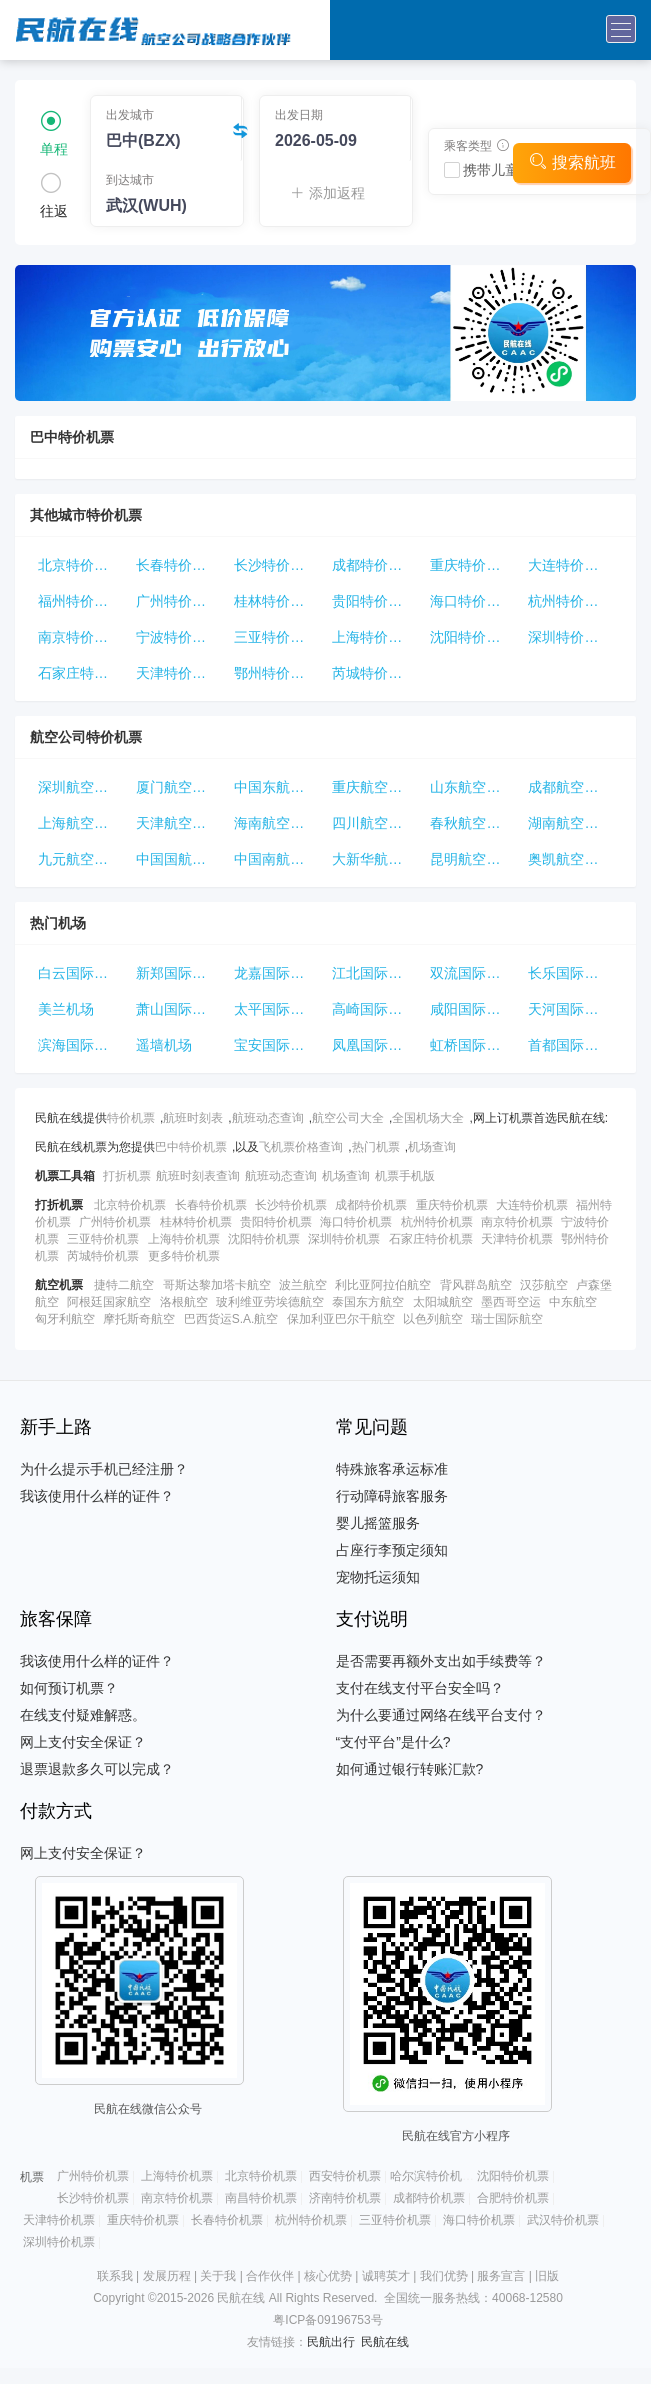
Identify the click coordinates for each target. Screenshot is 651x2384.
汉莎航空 (544, 1285)
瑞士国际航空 (507, 1319)
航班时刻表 (193, 1118)
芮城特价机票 (374, 673)
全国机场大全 (428, 1118)
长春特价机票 (178, 565)
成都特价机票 (374, 565)
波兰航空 (303, 1285)
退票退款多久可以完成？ (97, 1769)
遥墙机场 (164, 1045)
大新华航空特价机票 (377, 859)
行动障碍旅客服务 (392, 1496)
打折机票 (127, 1176)
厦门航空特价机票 (181, 787)
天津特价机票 (178, 673)
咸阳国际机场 (472, 1009)
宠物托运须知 (378, 1577)
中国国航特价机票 (181, 859)
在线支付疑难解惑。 (83, 1715)
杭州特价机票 (570, 601)
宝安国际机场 (276, 1045)
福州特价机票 (80, 601)
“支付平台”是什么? (393, 1742)
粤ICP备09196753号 (327, 2320)
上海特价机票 (374, 637)
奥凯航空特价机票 (573, 859)
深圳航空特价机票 (83, 787)
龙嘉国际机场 (276, 973)
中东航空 (573, 1302)
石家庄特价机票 (83, 673)
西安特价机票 (345, 2176)
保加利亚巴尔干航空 (341, 1319)
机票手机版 (405, 1176)
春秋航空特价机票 (475, 823)
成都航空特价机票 (573, 787)
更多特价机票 (184, 1256)
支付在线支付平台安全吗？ (420, 1688)
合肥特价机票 (513, 2198)
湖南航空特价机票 (573, 823)
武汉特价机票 (563, 2220)
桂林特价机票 (276, 601)
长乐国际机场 (570, 973)
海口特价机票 (472, 601)
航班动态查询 (268, 1118)
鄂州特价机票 (276, 673)
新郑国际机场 (178, 973)
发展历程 (167, 2276)
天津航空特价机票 (181, 823)
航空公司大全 (348, 1118)
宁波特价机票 (178, 637)
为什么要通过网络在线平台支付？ (441, 1715)
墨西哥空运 (511, 1302)
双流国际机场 (472, 973)
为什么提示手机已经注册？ (104, 1469)
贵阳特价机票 (374, 601)
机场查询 (432, 1147)
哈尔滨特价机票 (432, 2176)
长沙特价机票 (276, 565)
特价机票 (131, 1118)
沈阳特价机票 (472, 637)
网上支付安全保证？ (83, 1742)
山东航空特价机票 (475, 787)
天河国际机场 (570, 1009)
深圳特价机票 (570, 637)
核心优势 (328, 2276)
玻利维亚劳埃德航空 (270, 1302)
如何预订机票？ (69, 1688)
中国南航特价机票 (279, 859)
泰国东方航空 (368, 1302)
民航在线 (385, 2342)
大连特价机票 (570, 565)
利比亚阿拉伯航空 (383, 1285)
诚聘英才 (386, 2276)
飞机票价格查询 (301, 1147)
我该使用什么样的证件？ (97, 1496)
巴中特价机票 (191, 1147)
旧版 (547, 2276)
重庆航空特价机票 (377, 787)
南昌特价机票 (261, 2198)
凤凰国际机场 (374, 1045)
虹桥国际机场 (472, 1045)
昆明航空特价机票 (475, 859)
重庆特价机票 (472, 565)
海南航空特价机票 (279, 823)
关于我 (218, 2276)
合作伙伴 (270, 2276)
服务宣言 (501, 2276)
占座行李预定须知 (392, 1550)
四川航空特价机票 (377, 823)
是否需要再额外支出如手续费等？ (441, 1661)
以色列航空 (433, 1319)
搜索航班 (572, 161)
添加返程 (327, 193)
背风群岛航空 (476, 1285)
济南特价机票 (345, 2198)
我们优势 (444, 2276)
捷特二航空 (124, 1285)
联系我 (115, 2276)
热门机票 (376, 1147)
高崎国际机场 (374, 1009)
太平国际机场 (276, 1009)
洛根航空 (184, 1302)
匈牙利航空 (65, 1319)
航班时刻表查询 (198, 1176)
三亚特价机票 (276, 637)
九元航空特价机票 (83, 859)
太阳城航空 (443, 1302)
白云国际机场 (80, 973)
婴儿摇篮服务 (378, 1523)
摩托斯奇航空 (139, 1319)
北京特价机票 (80, 565)
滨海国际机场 (80, 1045)
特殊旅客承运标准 (392, 1469)
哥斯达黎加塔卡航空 (217, 1285)
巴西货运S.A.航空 (231, 1319)
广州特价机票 (178, 601)
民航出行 (331, 2342)
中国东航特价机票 (279, 787)
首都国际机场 (570, 1045)
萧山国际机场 (178, 1009)
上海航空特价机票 (83, 823)
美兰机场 (66, 1009)
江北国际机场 (374, 973)
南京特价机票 (80, 637)
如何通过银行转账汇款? (410, 1769)
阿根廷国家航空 (109, 1302)
